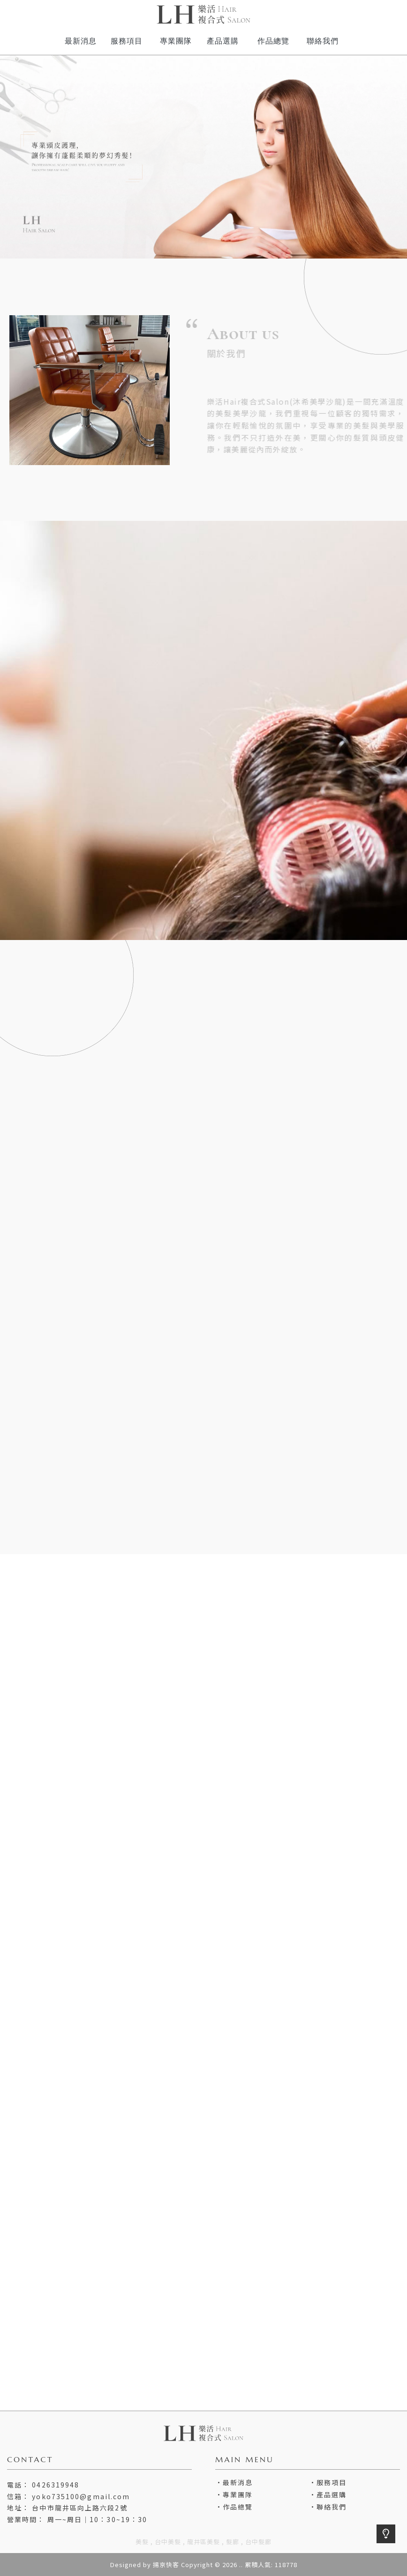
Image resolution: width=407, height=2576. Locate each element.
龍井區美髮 (203, 2541)
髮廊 (232, 2541)
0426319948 (55, 2484)
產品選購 (332, 2494)
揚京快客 (166, 2564)
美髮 (142, 2541)
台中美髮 (168, 2541)
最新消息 (238, 2482)
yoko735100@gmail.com (81, 2496)
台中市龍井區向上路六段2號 (79, 2507)
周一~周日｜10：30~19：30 (97, 2519)
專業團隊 (238, 2494)
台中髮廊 (258, 2541)
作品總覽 (238, 2506)
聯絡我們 (332, 2506)
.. (241, 2564)
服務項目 (332, 2482)
